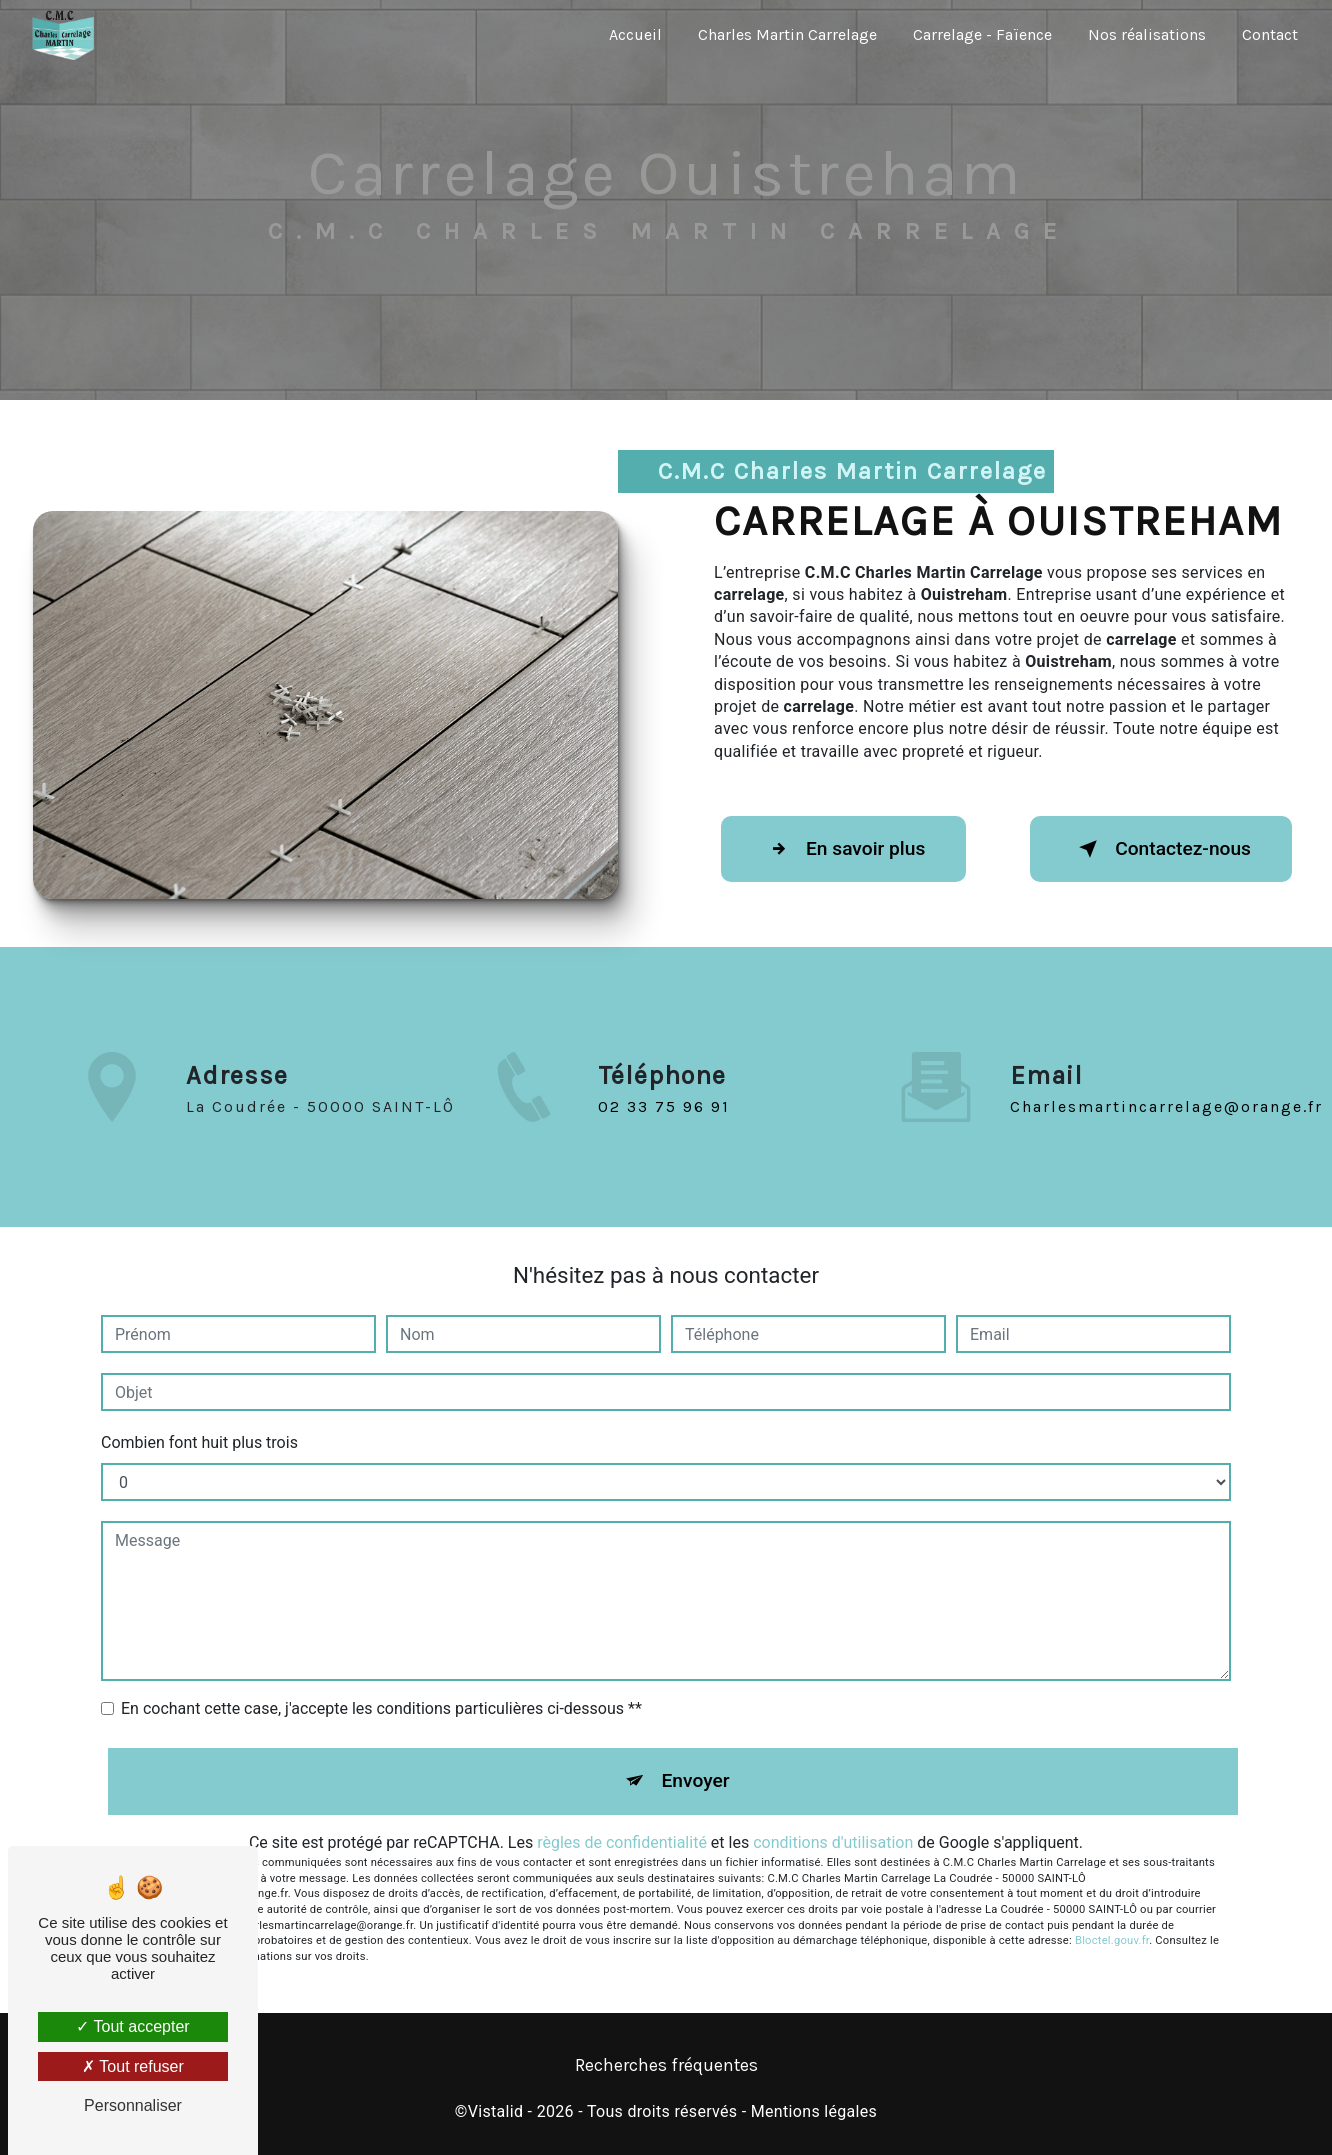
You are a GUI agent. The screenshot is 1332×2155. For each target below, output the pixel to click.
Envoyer (696, 1780)
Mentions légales (814, 2111)
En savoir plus (843, 849)
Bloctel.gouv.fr (1112, 1940)
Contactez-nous (1161, 849)
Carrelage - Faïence (982, 34)
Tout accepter (132, 2026)
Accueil (635, 34)
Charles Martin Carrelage (787, 34)
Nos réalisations (1147, 34)
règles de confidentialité (622, 1842)
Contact (1270, 34)
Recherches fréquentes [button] (666, 2065)
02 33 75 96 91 (664, 1129)
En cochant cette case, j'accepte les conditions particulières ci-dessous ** (381, 1708)
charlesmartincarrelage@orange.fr (1166, 1082)
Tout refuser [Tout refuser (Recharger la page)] (133, 2066)
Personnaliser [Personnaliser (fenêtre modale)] (133, 2105)
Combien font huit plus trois (199, 1442)
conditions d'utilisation (833, 1842)
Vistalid (496, 2111)
